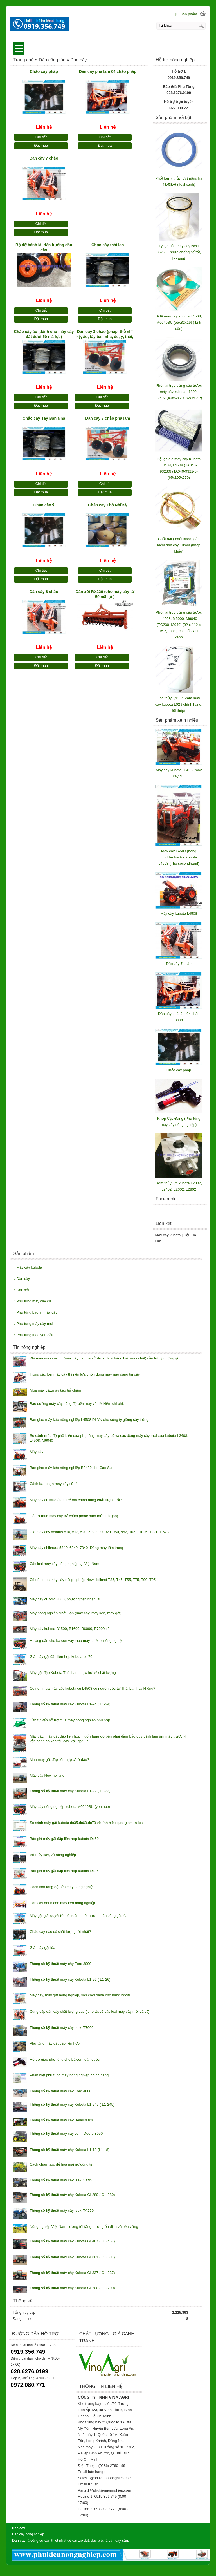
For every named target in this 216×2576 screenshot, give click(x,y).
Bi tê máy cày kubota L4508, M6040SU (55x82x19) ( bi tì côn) (179, 322)
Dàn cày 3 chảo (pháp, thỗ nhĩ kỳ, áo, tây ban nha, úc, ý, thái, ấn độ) (104, 334)
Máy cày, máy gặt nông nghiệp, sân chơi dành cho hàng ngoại (80, 1995)
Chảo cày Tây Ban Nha (43, 418)
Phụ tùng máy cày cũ (32, 1301)
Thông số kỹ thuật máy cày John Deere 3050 (66, 2133)
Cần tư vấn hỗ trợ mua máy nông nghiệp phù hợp (70, 1720)
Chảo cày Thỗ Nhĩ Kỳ (107, 505)
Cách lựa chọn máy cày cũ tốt (54, 1484)
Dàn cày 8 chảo (44, 591)
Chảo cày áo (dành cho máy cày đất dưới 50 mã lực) (44, 334)
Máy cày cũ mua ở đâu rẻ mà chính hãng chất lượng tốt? (76, 1500)
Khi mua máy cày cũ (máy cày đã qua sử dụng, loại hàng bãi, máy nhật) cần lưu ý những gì (104, 1358)
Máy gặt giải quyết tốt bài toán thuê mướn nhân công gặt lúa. (79, 1915)
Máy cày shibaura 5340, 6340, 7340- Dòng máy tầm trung (76, 1548)
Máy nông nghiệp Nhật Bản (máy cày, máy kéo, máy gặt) (75, 1613)
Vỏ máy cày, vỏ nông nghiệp (53, 1855)
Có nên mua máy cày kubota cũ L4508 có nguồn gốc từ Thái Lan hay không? (92, 1688)
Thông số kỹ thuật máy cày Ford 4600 (60, 2091)
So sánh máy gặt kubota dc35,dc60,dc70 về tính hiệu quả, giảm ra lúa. (87, 1823)
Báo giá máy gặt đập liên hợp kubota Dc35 (64, 1871)
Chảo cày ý (43, 505)
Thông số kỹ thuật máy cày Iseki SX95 (61, 2180)
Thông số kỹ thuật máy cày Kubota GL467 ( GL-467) (72, 2241)
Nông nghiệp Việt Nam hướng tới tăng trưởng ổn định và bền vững (84, 2226)
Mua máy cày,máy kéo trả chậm (55, 1390)
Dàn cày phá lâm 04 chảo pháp (107, 71)
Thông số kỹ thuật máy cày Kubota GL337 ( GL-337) (72, 2273)
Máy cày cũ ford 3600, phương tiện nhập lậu (65, 1599)
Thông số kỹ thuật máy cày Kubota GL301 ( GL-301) (72, 2257)
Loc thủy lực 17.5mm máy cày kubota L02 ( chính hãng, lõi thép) (178, 704)
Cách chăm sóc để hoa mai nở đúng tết (61, 2164)
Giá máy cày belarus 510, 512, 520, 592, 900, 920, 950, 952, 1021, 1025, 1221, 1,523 (99, 1532)
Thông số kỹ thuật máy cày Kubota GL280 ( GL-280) (72, 2195)
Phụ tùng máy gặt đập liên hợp (54, 2043)
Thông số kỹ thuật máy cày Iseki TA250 (61, 2210)
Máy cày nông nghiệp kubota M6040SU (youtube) (70, 1806)
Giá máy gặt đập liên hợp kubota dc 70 (61, 1656)
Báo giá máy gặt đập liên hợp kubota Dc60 (64, 1839)
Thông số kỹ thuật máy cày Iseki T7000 (61, 2027)
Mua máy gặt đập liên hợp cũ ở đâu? (59, 1759)
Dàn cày (22, 1278)
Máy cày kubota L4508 (178, 913)
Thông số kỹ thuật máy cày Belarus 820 (62, 2120)
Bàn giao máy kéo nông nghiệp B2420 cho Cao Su (71, 1468)
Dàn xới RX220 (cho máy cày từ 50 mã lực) (105, 594)
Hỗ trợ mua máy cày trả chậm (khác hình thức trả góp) (74, 1516)
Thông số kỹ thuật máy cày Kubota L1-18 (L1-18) (69, 2150)
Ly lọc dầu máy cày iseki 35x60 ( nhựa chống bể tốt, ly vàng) (179, 252)
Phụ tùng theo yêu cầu (33, 1335)
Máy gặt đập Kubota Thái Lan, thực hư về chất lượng (73, 1673)
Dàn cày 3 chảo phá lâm (107, 418)
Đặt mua (41, 145)
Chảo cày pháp (44, 71)
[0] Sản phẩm (186, 14)
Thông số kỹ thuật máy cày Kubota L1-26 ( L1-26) (70, 1979)
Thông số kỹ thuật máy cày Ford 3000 (60, 1964)
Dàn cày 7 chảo (44, 158)
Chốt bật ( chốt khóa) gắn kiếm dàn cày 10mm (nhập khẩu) (178, 545)
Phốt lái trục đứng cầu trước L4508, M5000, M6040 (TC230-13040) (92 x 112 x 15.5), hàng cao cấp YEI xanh (179, 624)
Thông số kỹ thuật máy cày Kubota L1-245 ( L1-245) (72, 2104)
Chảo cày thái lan (107, 245)
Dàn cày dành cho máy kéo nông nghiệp (62, 1903)
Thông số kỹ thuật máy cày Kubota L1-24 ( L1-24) (70, 1704)
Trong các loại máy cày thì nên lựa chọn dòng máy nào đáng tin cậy (85, 1374)
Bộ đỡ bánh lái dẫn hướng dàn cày (43, 247)
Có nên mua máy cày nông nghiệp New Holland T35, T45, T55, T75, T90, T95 (93, 1580)
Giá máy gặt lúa (42, 1948)
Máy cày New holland (47, 1775)
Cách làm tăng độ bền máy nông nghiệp (62, 1887)
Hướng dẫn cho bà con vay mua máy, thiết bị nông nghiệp (76, 1640)
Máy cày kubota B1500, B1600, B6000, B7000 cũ (69, 1629)
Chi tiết (41, 137)
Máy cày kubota (28, 1267)
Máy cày (36, 1452)
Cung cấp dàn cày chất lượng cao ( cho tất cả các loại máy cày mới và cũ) (89, 2011)
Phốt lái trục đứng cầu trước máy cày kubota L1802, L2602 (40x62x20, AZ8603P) (179, 391)
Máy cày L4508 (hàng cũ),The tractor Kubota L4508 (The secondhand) (178, 857)
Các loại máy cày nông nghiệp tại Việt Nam (64, 1564)
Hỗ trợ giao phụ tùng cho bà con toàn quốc (65, 2059)
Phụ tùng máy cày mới (33, 1323)
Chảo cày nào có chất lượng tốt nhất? (60, 1931)
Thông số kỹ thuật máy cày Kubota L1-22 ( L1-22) (70, 1791)
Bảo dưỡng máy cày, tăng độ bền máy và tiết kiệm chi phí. (77, 1403)
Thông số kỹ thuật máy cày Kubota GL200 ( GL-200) (72, 2288)
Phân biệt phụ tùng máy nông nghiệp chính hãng (69, 2075)
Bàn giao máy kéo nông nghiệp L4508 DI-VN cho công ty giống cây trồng (89, 1419)
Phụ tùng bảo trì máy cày (35, 1312)
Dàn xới (21, 1290)
